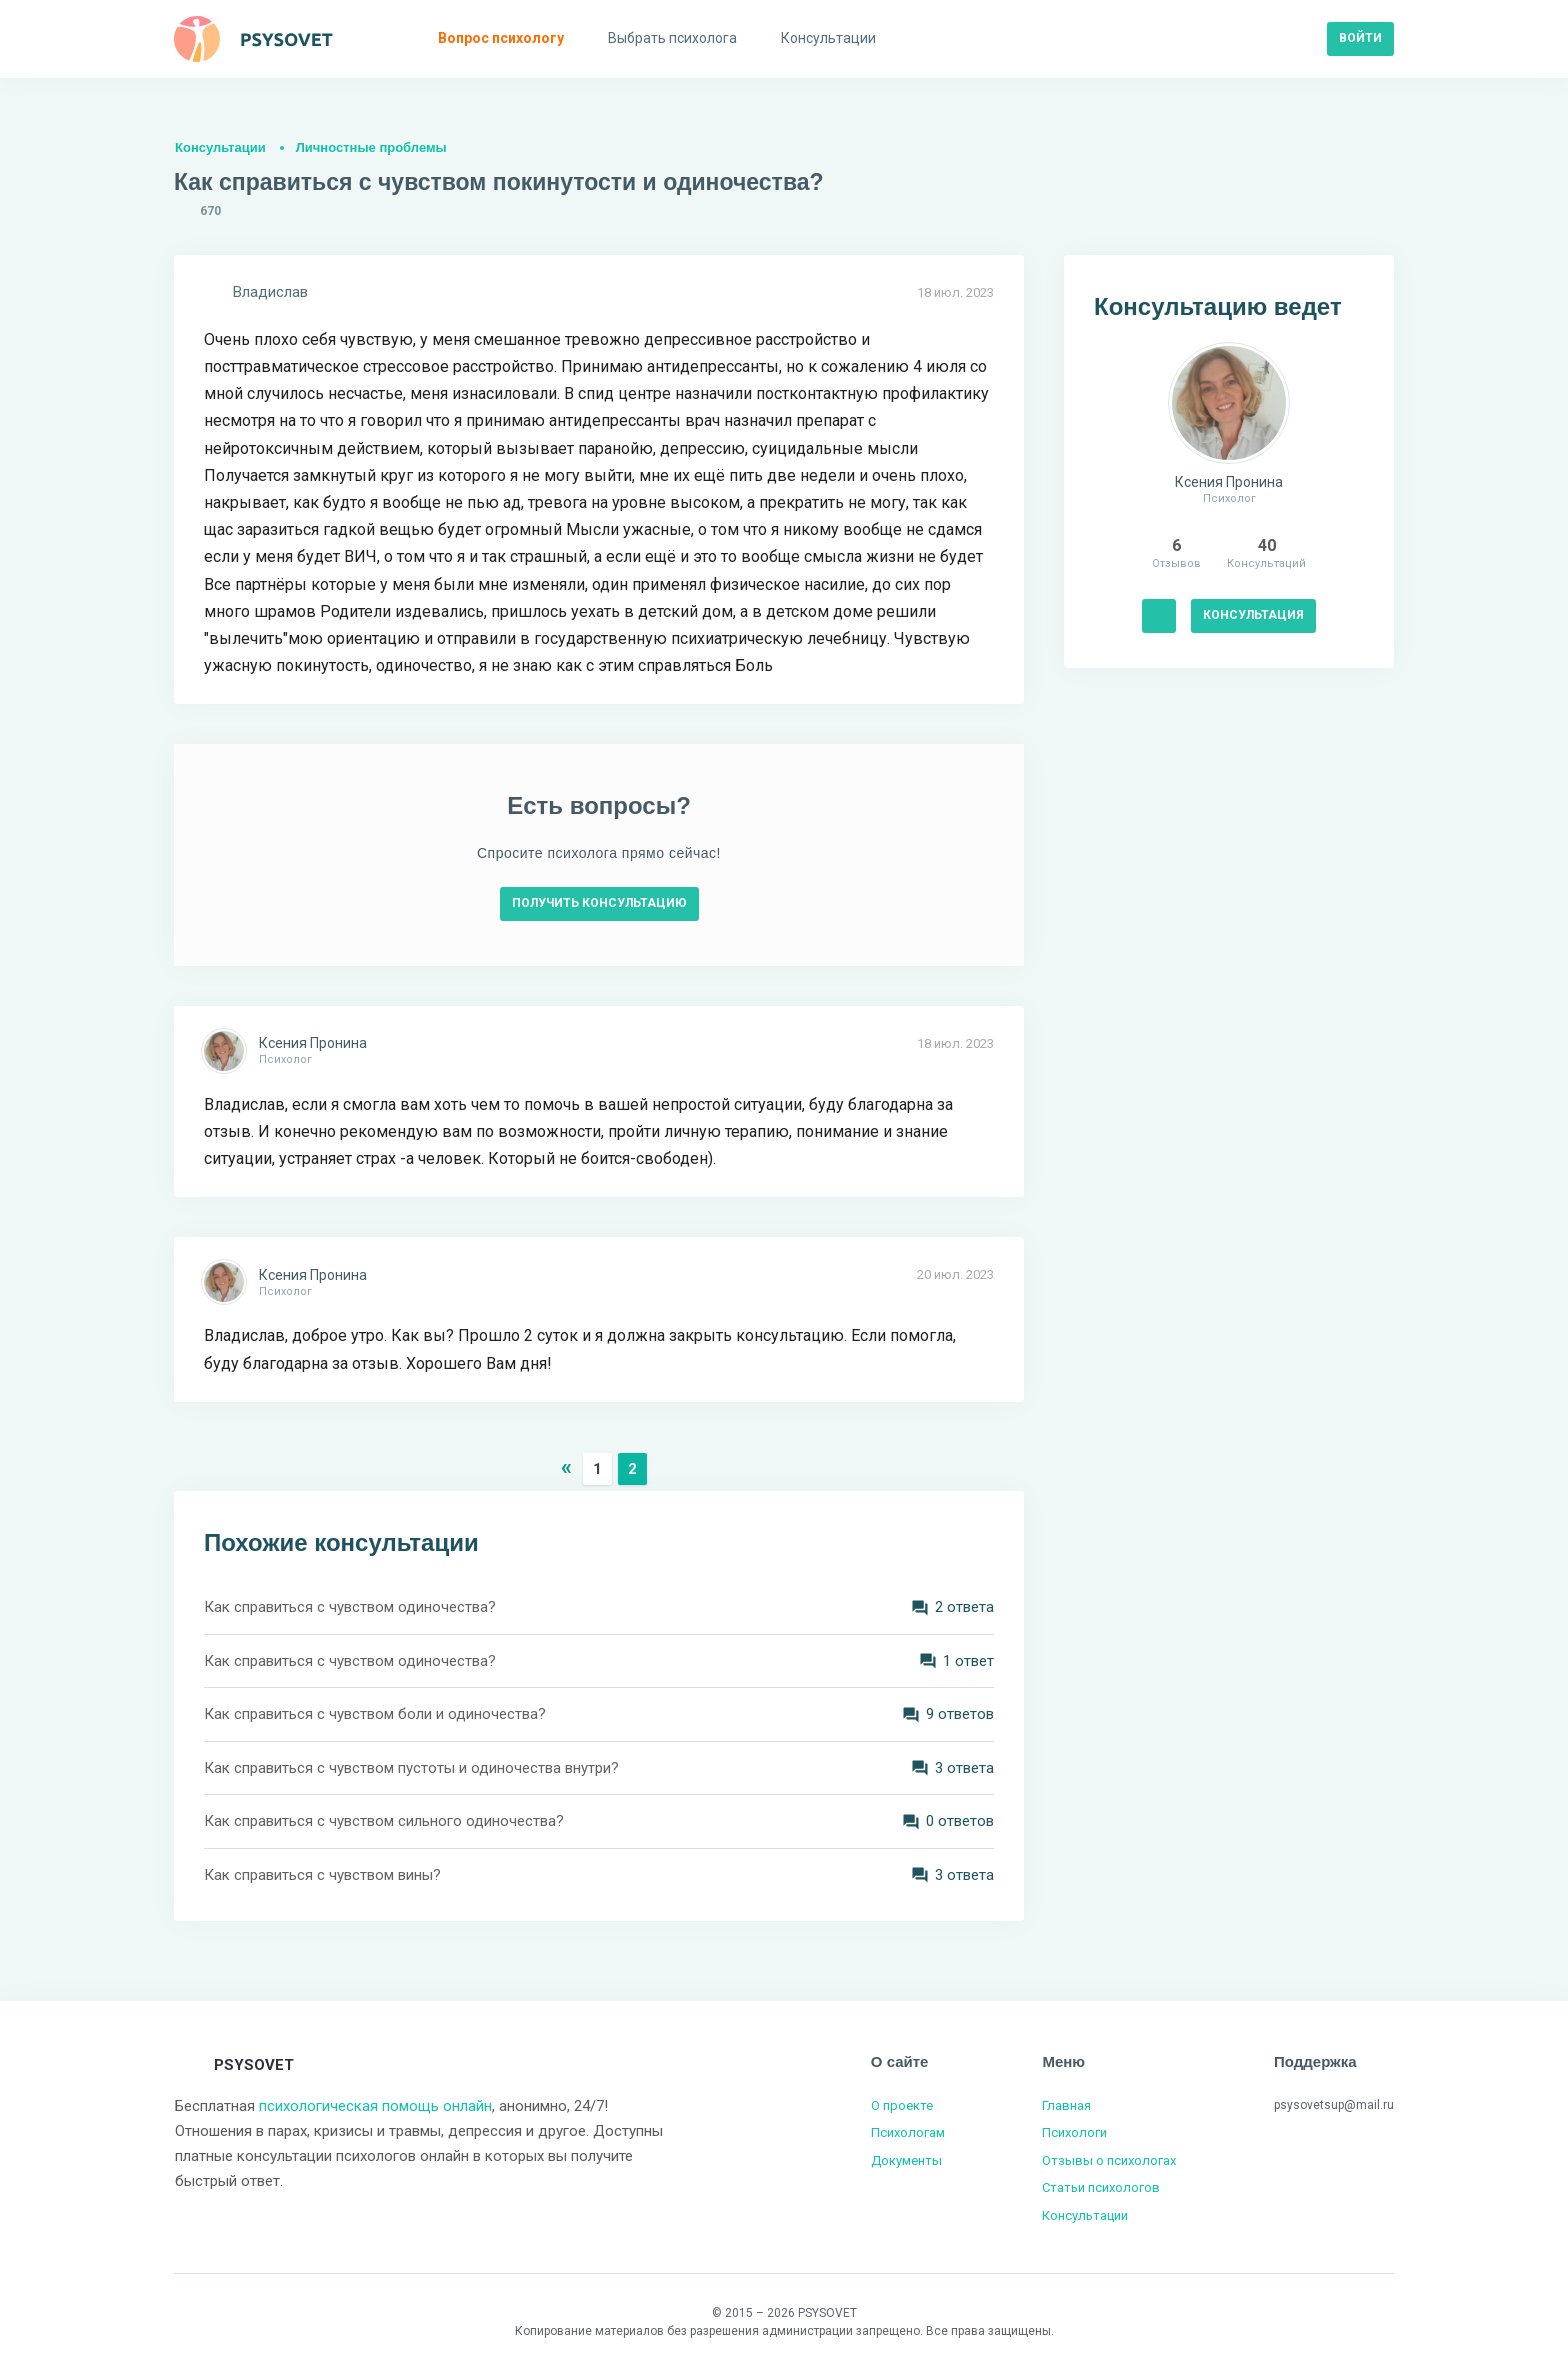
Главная (1066, 2105)
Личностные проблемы (371, 147)
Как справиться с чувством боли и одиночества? (375, 1714)
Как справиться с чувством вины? (322, 1875)
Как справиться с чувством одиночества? (350, 1607)
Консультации (220, 147)
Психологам (908, 2132)
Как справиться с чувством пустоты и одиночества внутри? (411, 1768)
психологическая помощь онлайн (375, 2106)
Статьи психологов (1101, 2187)
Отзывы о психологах (1109, 2160)
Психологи (1074, 2132)
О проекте (902, 2105)
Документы (906, 2160)
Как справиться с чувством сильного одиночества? (384, 1821)
